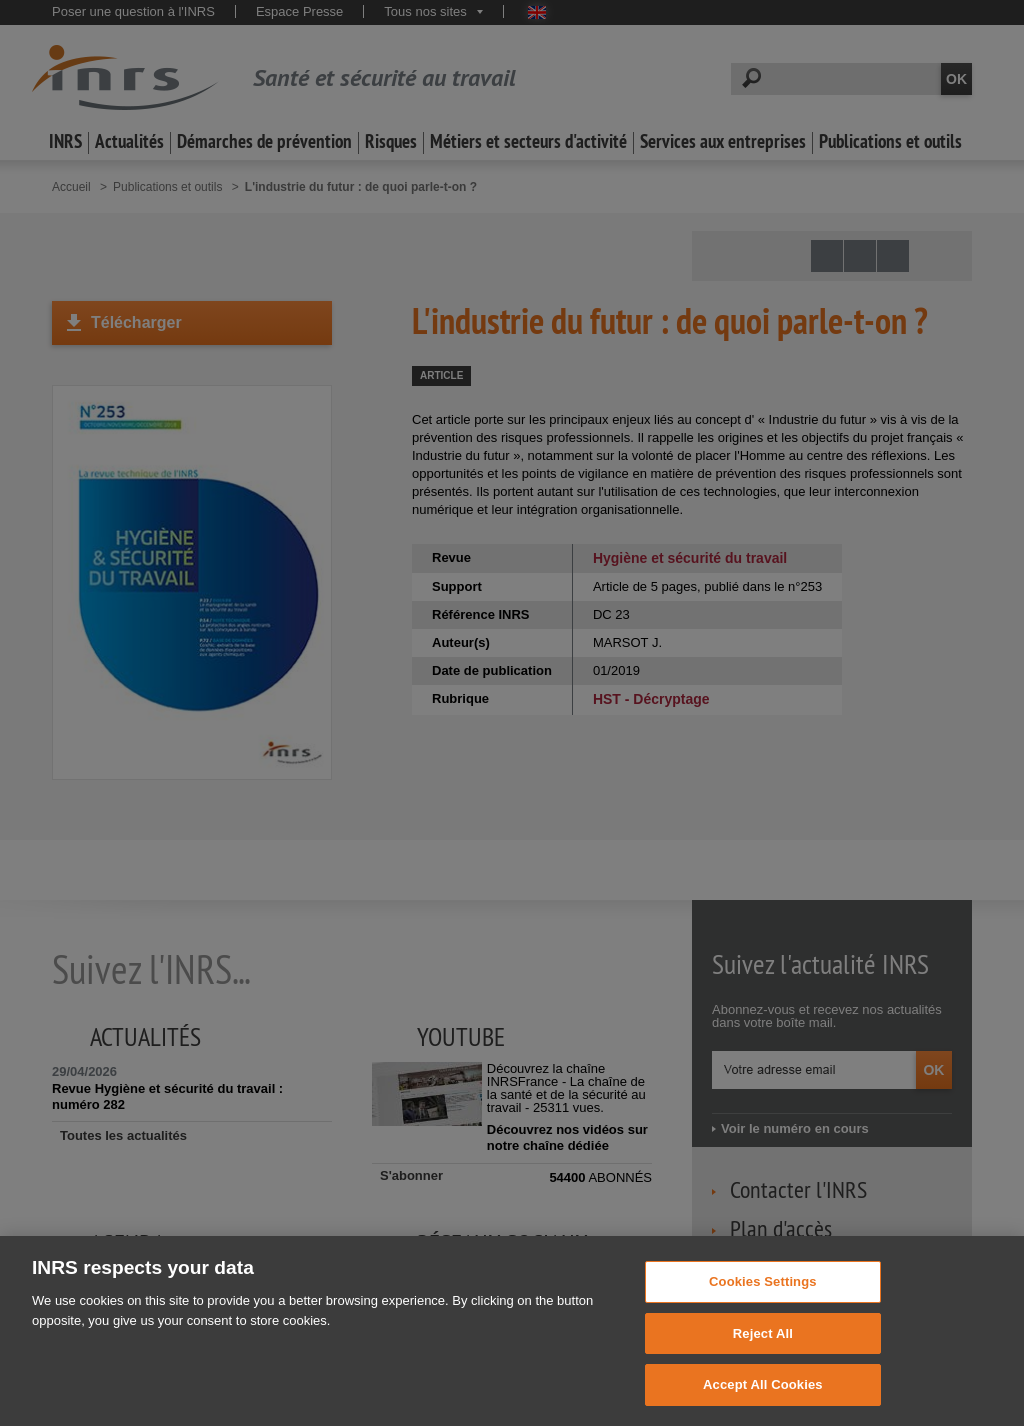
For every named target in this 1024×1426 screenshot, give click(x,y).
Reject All (763, 1364)
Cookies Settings (763, 1312)
